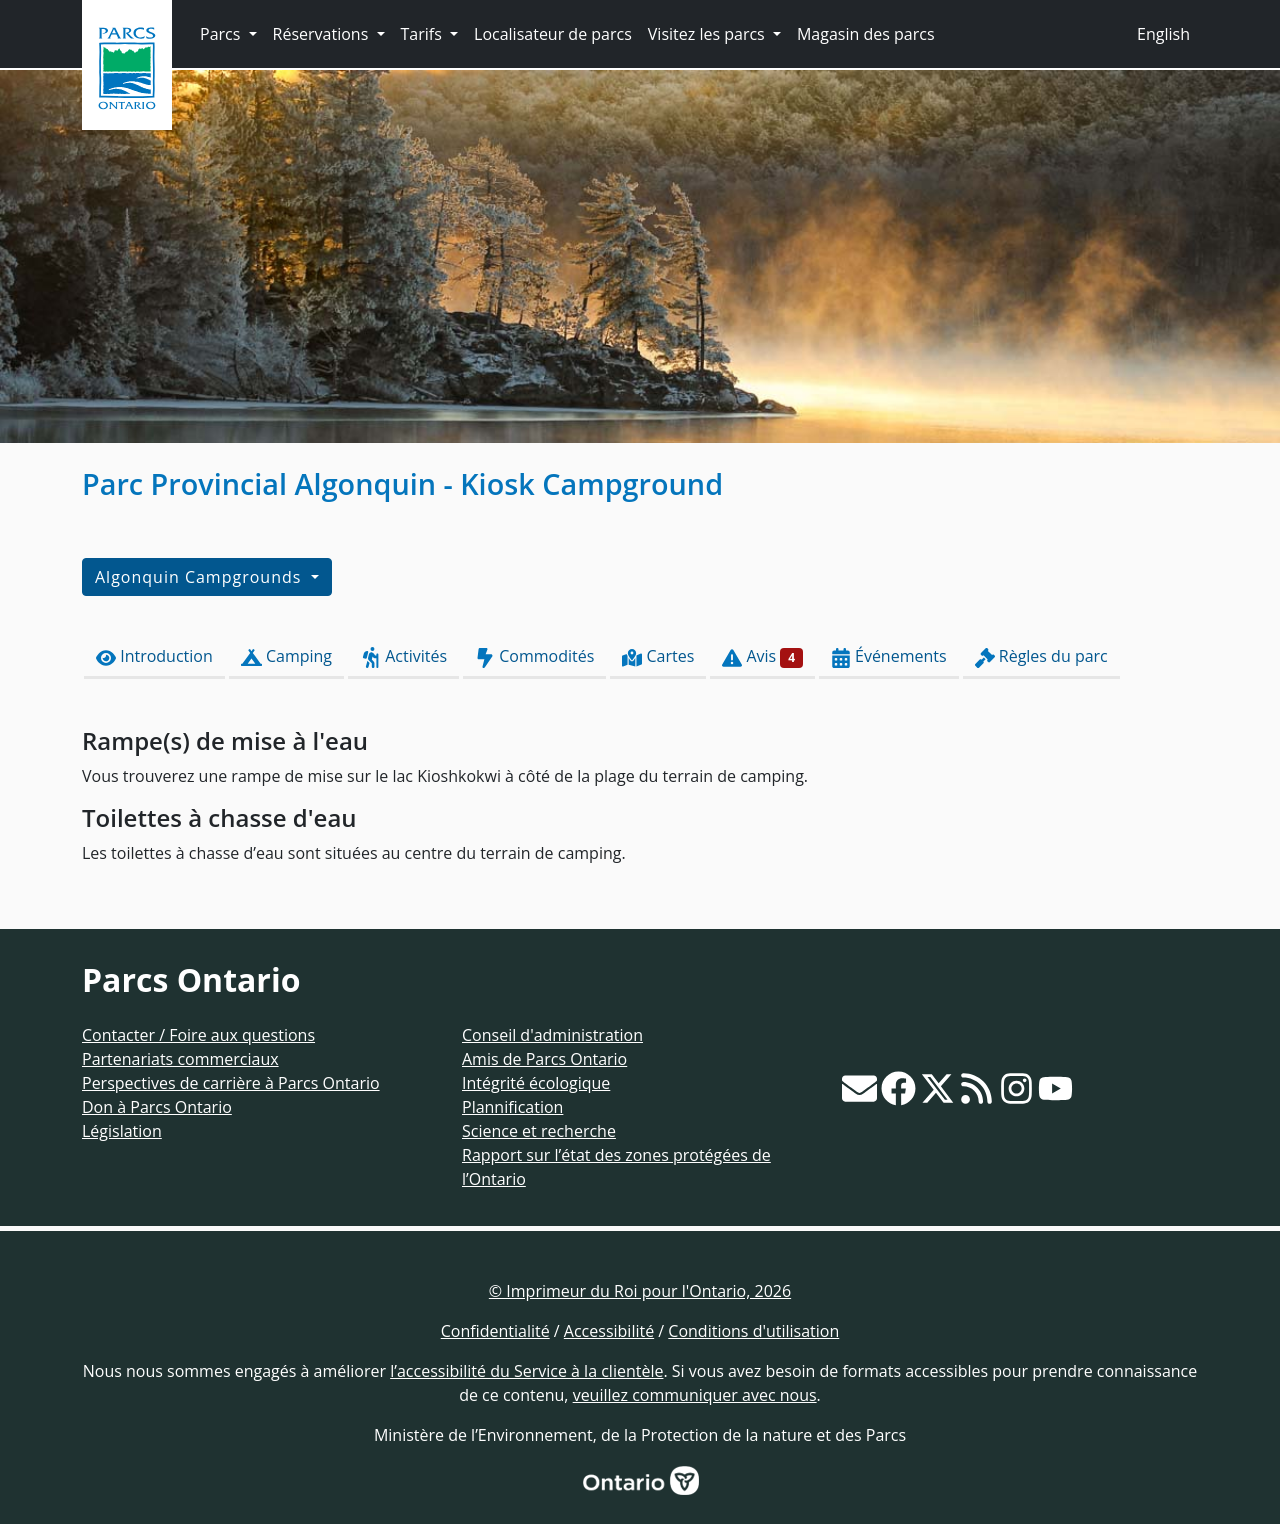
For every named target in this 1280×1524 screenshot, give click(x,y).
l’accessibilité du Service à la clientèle (526, 1371)
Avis (762, 656)
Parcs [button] (222, 34)
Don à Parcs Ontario (157, 1107)
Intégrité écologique (536, 1083)
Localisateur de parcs (553, 34)
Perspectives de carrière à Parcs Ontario (231, 1083)
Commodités (534, 656)
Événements (889, 656)
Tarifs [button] (423, 34)
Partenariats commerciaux (180, 1059)
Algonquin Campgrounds (201, 577)
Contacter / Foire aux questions (198, 1035)
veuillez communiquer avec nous (695, 1395)
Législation (122, 1131)
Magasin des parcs (866, 34)
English (1163, 34)
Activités (403, 656)
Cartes (658, 656)
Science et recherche (539, 1131)
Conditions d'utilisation (753, 1331)
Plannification (512, 1107)
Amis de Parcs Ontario (544, 1059)
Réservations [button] (323, 34)
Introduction (154, 656)
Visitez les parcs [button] (708, 34)
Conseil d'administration (552, 1035)
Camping (286, 656)
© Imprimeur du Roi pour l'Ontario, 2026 (640, 1291)
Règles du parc (1041, 656)
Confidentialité (495, 1331)
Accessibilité (609, 1331)
